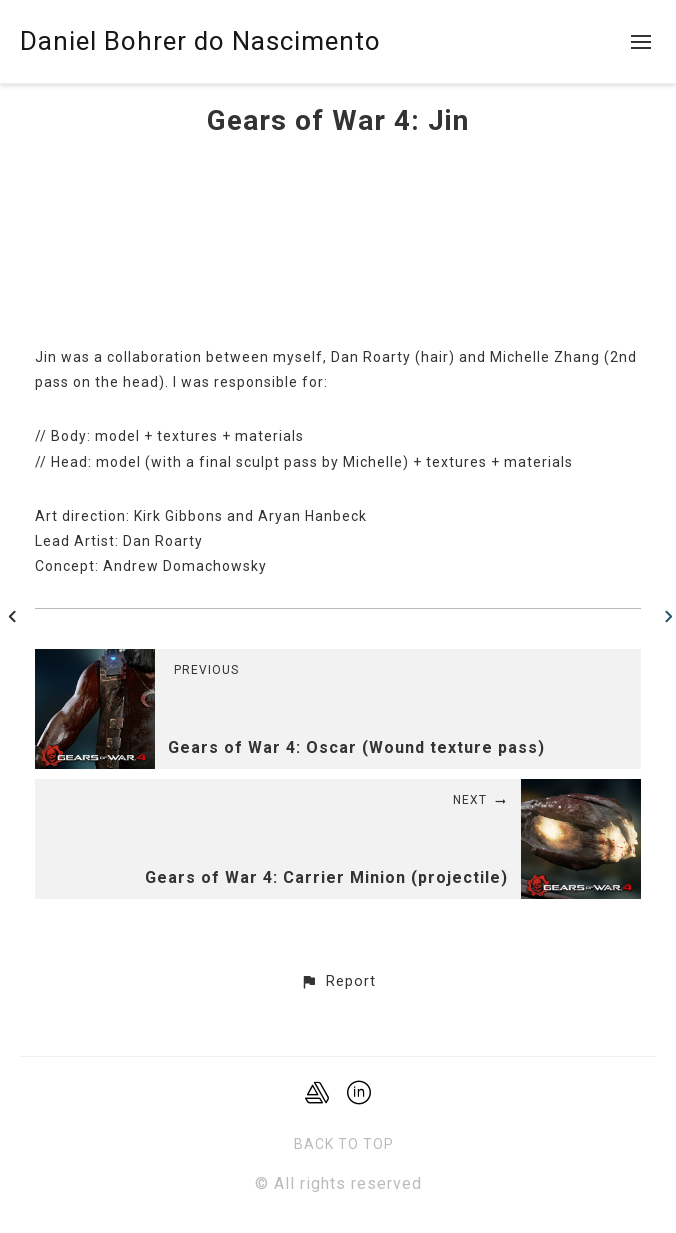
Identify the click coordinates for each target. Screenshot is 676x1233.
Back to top (344, 1144)
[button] (337, 982)
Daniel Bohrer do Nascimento (200, 41)
